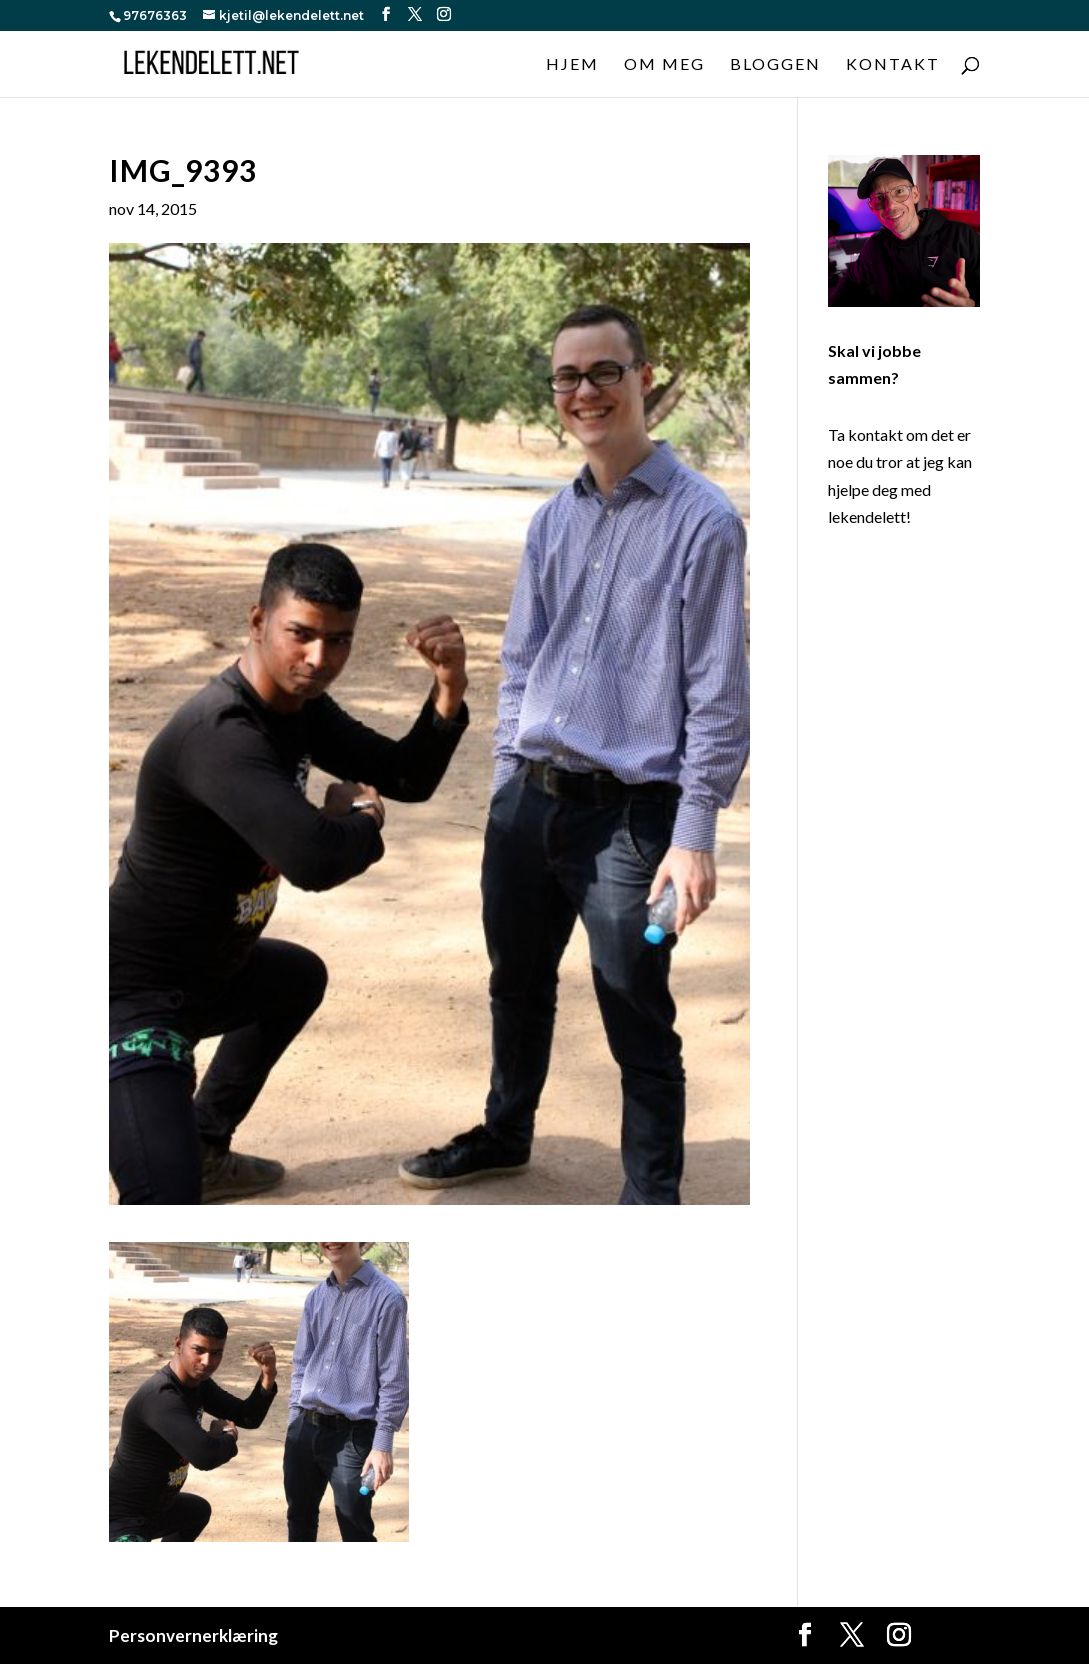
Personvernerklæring (193, 1635)
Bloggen (775, 65)
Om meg (664, 65)
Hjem (572, 65)
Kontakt (893, 65)
